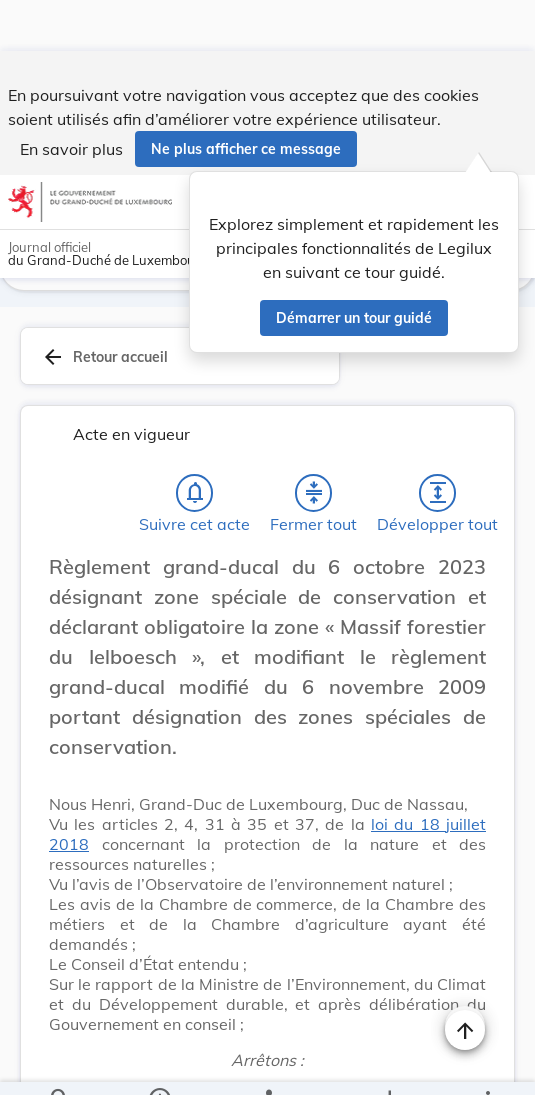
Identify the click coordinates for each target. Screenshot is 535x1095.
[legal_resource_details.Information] (158, 1063)
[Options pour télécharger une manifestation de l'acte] (388, 1063)
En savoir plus (71, 98)
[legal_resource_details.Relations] (267, 1063)
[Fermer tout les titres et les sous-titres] (314, 442)
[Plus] (487, 1063)
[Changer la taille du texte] (465, 538)
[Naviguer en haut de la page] (465, 979)
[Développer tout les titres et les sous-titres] (438, 442)
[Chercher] (60, 1063)
